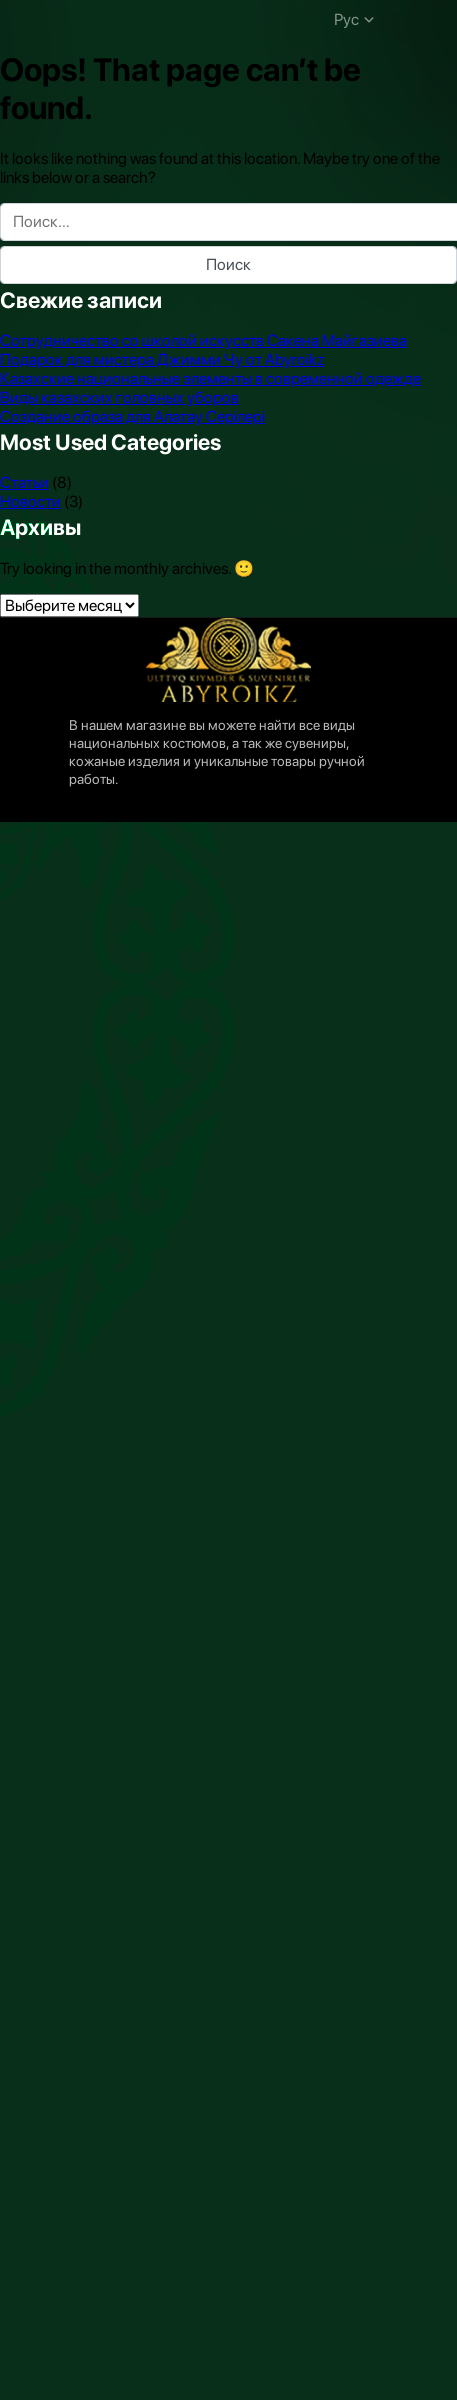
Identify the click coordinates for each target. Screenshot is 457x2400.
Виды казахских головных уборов (119, 397)
